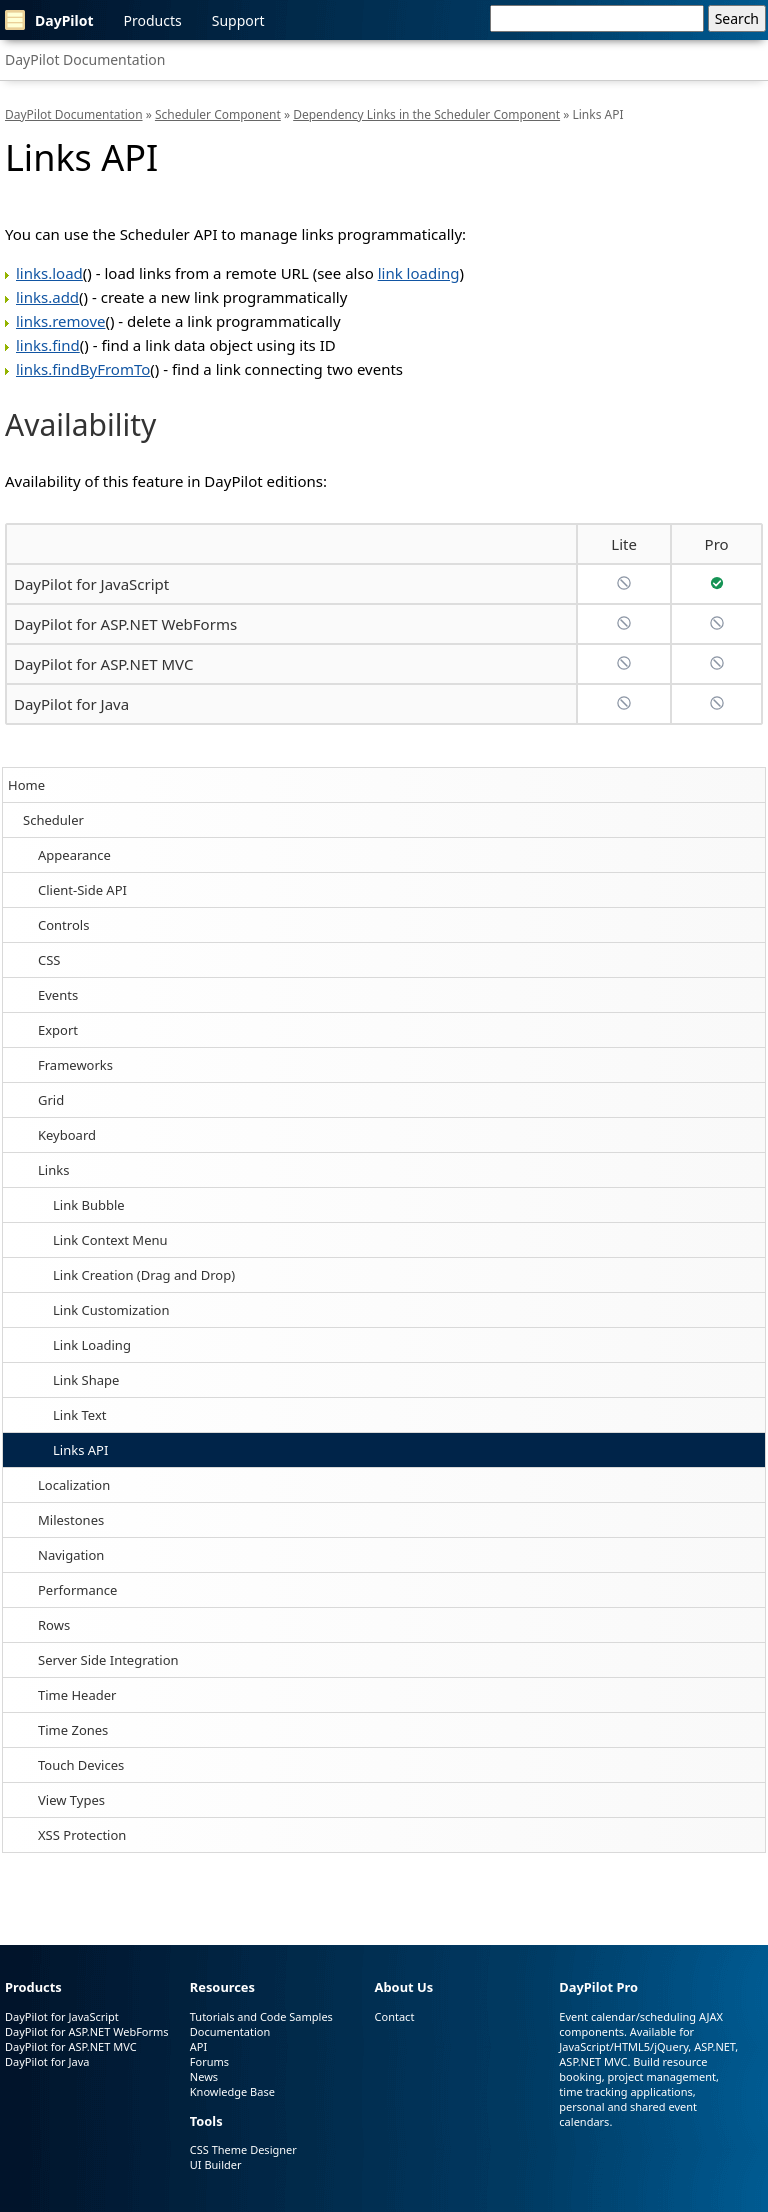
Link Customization (111, 1310)
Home (26, 785)
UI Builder (216, 2164)
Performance (77, 1590)
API (198, 2046)
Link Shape (86, 1380)
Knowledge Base (232, 2091)
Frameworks (75, 1065)
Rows (54, 1625)
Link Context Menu (110, 1240)
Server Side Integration (108, 1660)
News (204, 2076)
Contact (395, 2016)
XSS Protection (82, 1835)
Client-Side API (82, 890)
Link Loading (92, 1345)
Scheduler (53, 820)
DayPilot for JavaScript (91, 584)
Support (238, 20)
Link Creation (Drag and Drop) (144, 1275)
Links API (80, 1450)
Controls (63, 925)
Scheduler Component (218, 114)
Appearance (74, 855)
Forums (209, 2061)
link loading (419, 273)
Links (53, 1170)
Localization (74, 1485)
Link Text (79, 1415)
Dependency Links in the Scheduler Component (426, 114)
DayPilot (49, 20)
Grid (51, 1100)
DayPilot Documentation (85, 59)
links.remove (60, 321)
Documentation (230, 2031)
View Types (71, 1800)
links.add (47, 297)
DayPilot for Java (71, 704)
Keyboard (67, 1135)
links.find (48, 345)
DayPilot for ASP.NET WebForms (125, 624)
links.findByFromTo (83, 369)
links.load (49, 273)
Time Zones (73, 1730)
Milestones (71, 1520)
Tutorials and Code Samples (261, 2016)
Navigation (71, 1555)
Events (58, 995)
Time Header (77, 1695)
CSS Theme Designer (243, 2149)
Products (153, 20)
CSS (49, 960)
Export (58, 1030)
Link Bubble (89, 1205)
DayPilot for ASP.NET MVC (103, 664)
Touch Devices (81, 1765)
